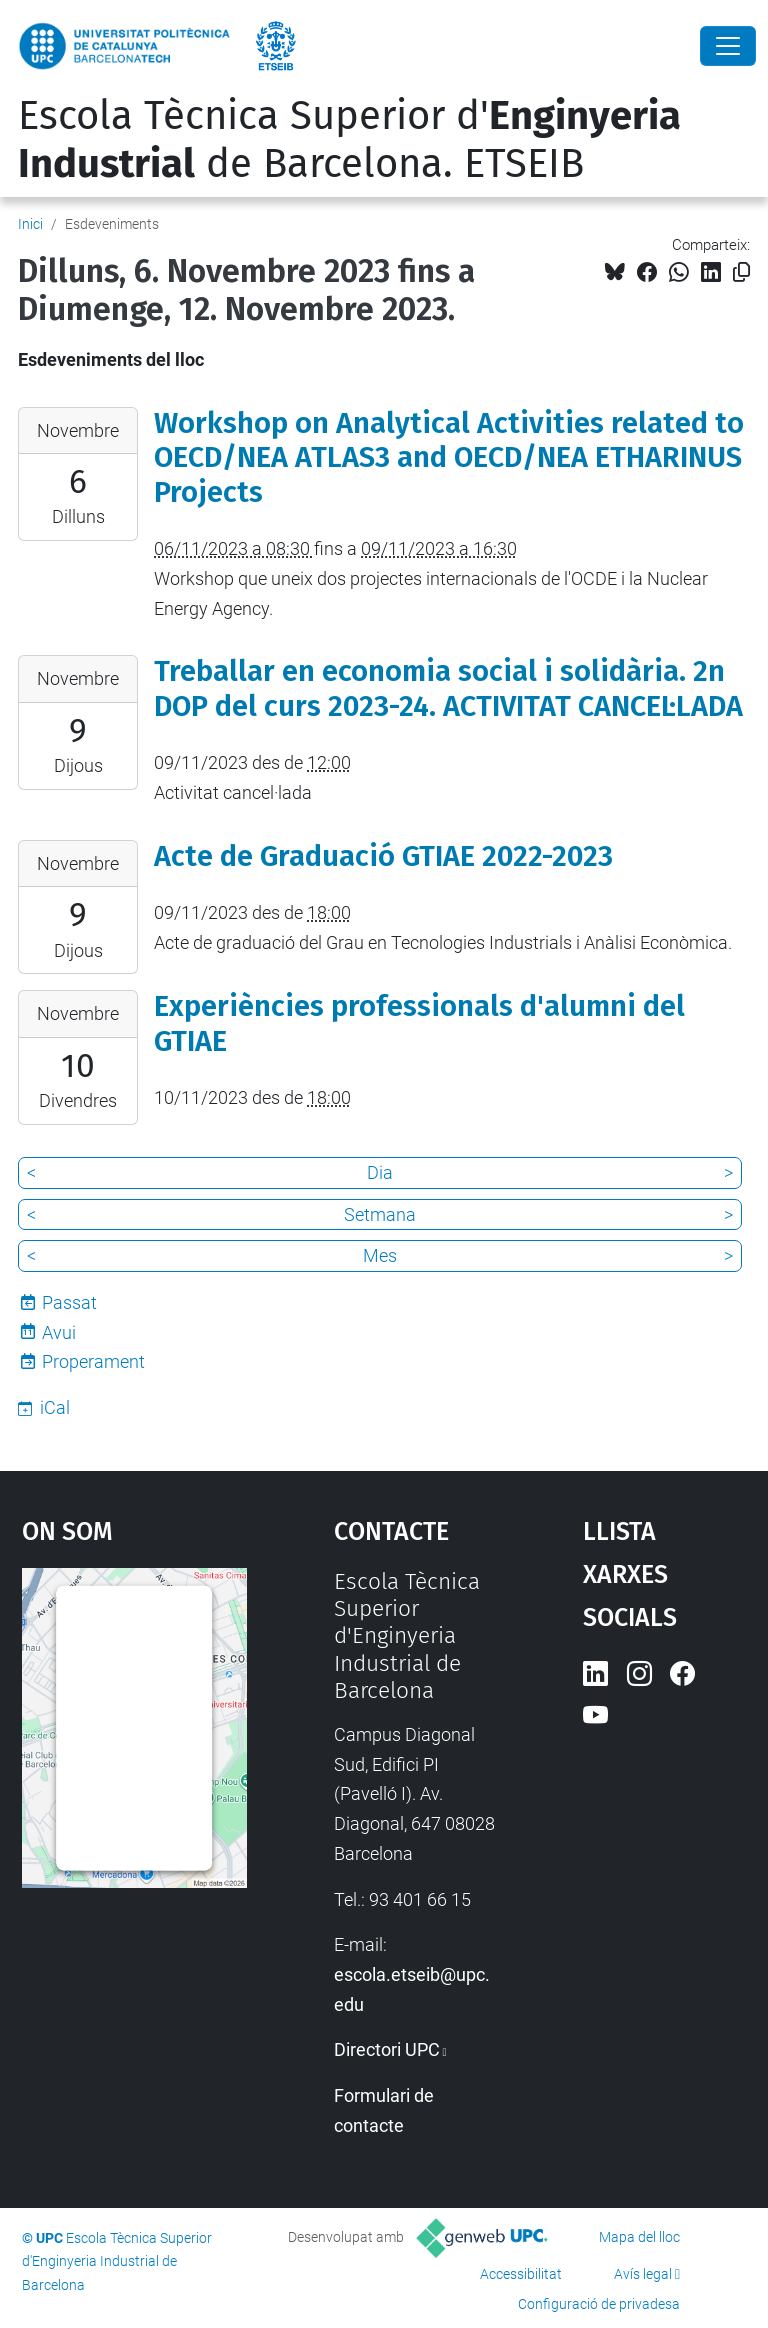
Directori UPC (387, 2049)
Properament (93, 1361)
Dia (380, 1172)
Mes (380, 1255)
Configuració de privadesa (599, 2304)
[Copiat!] (741, 272)
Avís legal (643, 2274)
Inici (30, 224)
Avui (59, 1332)
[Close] (728, 46)
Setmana (380, 1214)
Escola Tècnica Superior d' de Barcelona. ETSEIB (349, 140)
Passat (69, 1302)
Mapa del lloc (639, 2237)
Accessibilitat (521, 2274)
